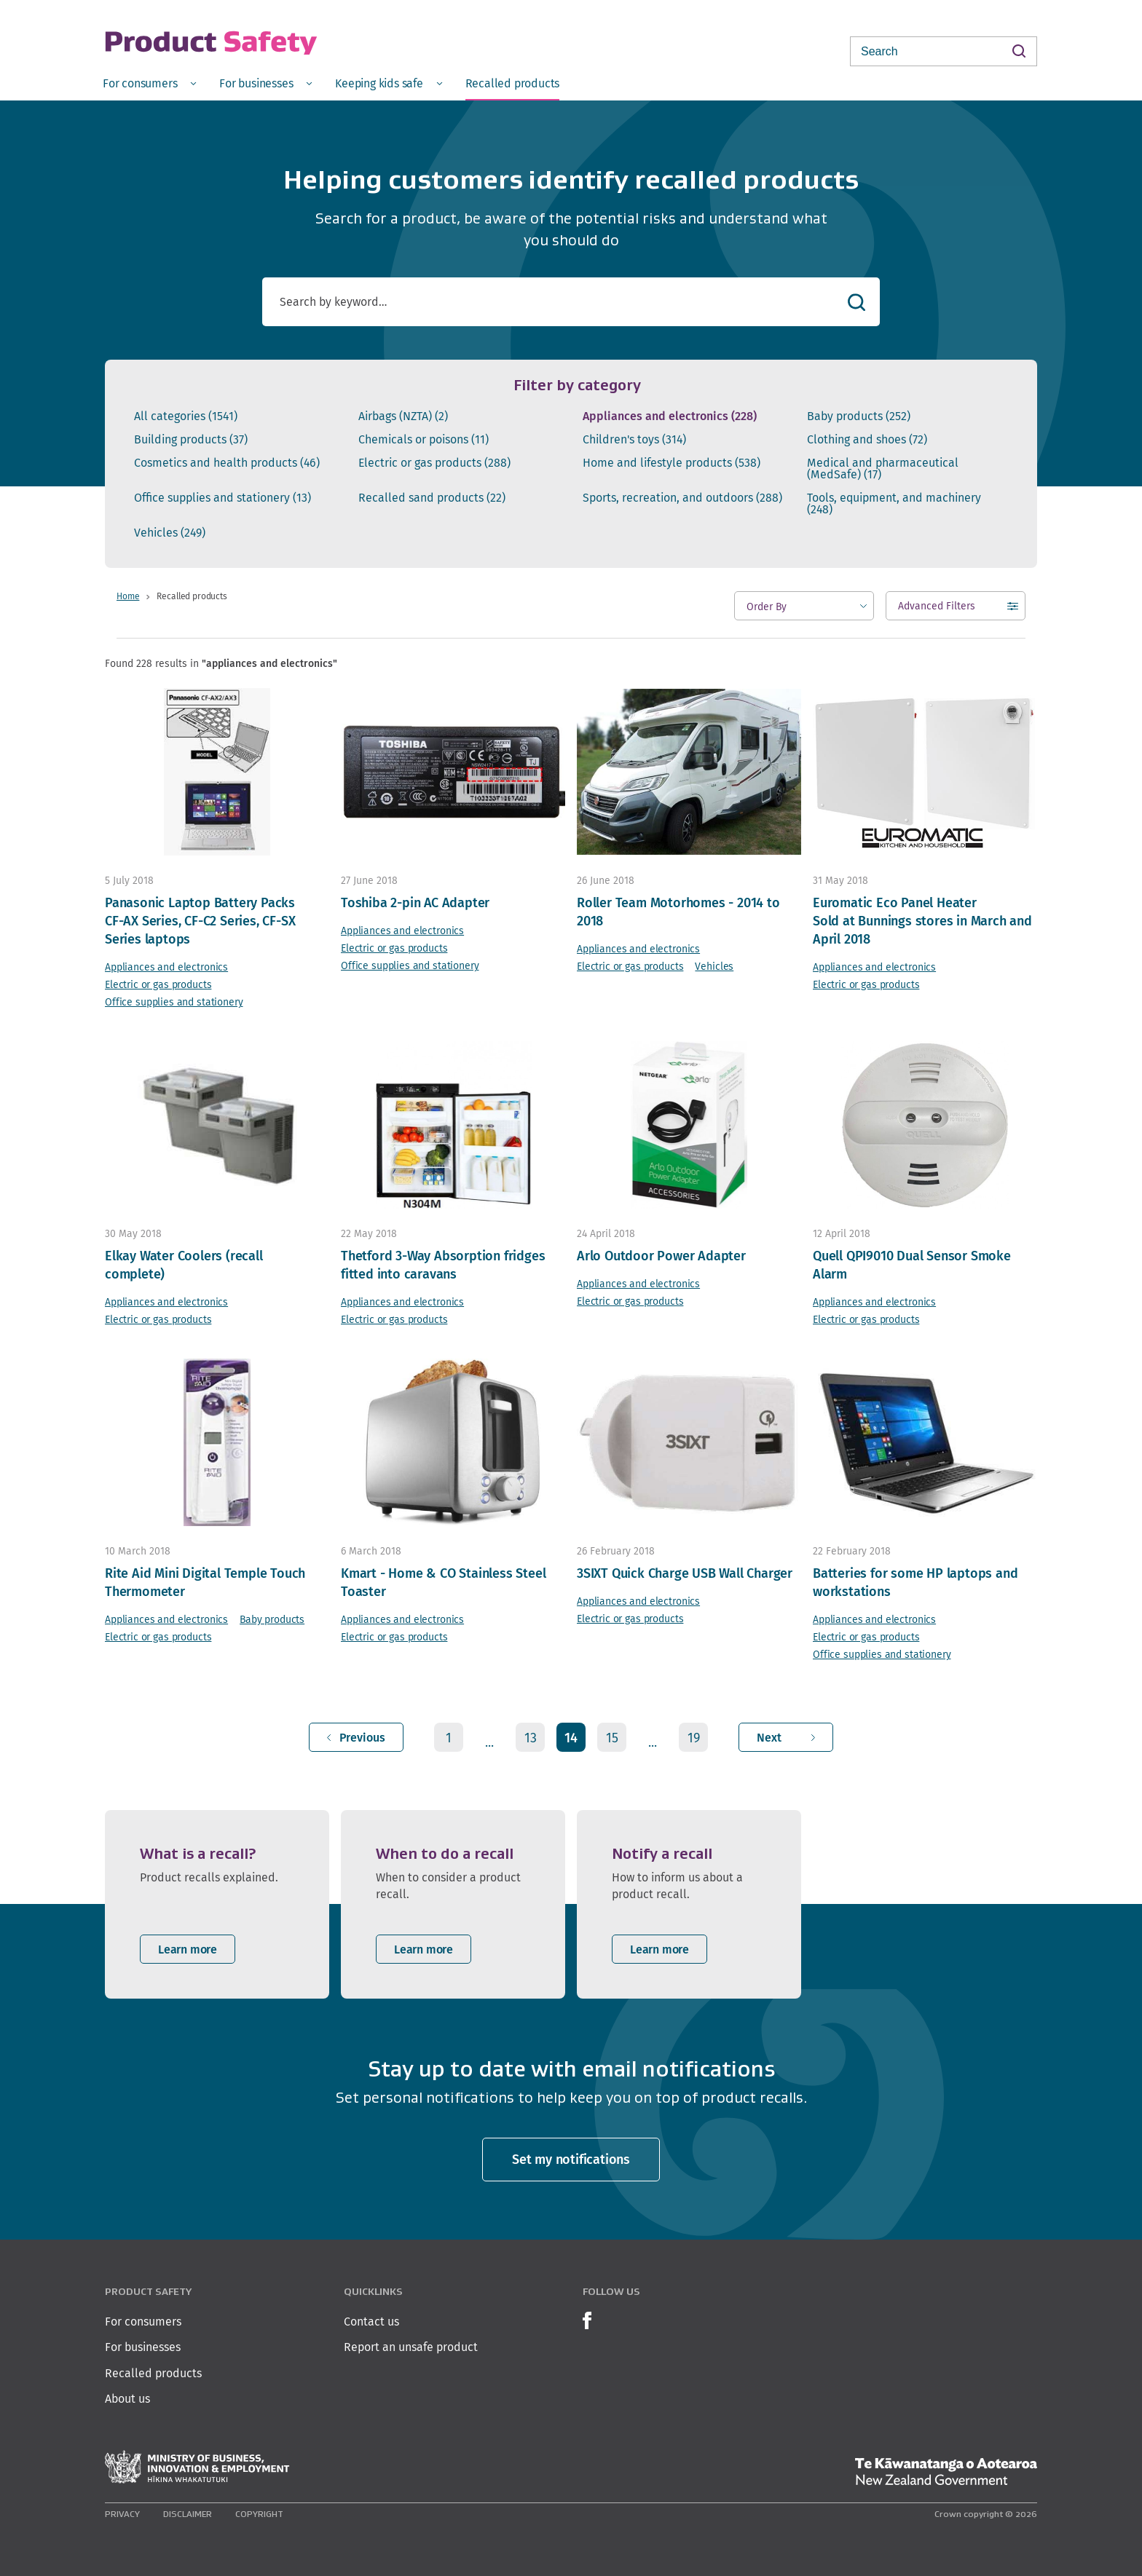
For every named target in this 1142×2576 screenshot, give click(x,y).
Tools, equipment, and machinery (894, 503)
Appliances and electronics (670, 416)
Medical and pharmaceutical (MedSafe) (882, 469)
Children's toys (634, 440)
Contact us (371, 2321)
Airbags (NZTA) (403, 416)
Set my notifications (571, 2159)
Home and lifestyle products (671, 463)
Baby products (858, 416)
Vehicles (169, 533)
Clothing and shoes (867, 440)
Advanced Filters (936, 609)
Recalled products (153, 2373)
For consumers (143, 2321)
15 (612, 1737)
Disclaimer (187, 2513)
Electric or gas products (434, 463)
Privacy (122, 2513)
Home (128, 596)
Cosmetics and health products (227, 463)
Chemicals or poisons (423, 440)
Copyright (259, 2513)
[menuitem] (149, 82)
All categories (185, 416)
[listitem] (217, 1904)
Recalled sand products (431, 498)
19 (694, 1737)
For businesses (143, 2347)
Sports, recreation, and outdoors (682, 498)
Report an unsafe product (411, 2347)
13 (530, 1737)
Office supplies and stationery (222, 498)
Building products (191, 440)
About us (127, 2398)
